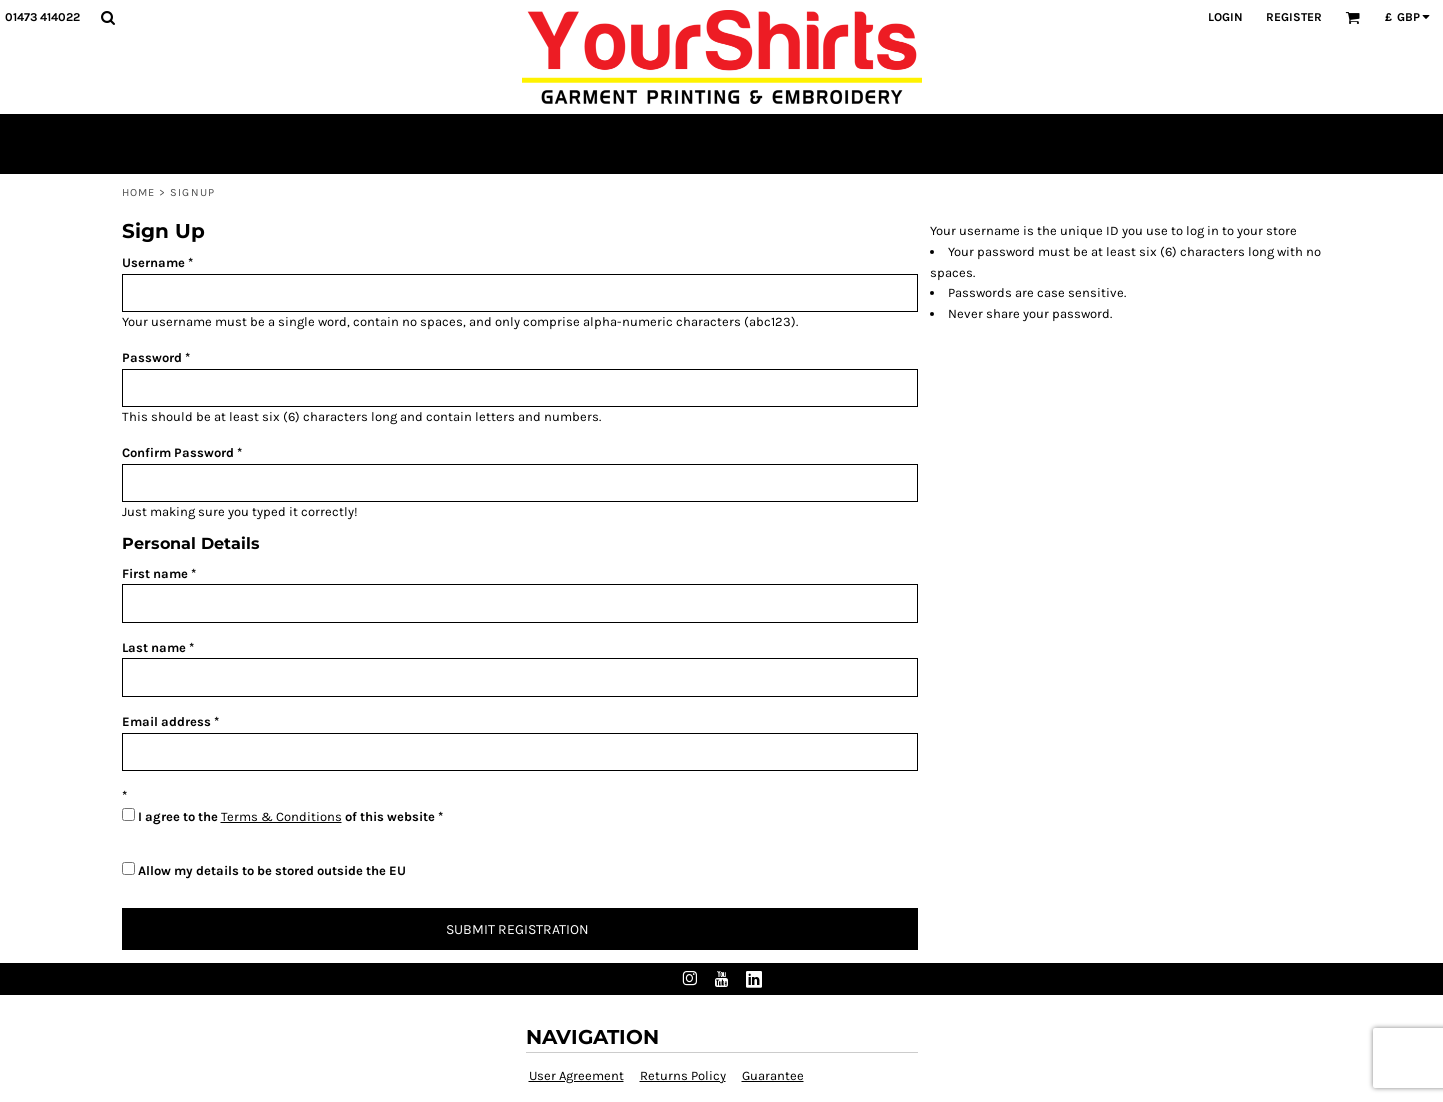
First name (155, 573)
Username (153, 262)
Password (152, 357)
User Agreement (576, 1075)
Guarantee (773, 1075)
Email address (166, 721)
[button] (107, 17)
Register (1294, 17)
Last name (154, 647)
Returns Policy (683, 1075)
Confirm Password (178, 452)
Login (1225, 17)
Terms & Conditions (281, 816)
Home (138, 192)
